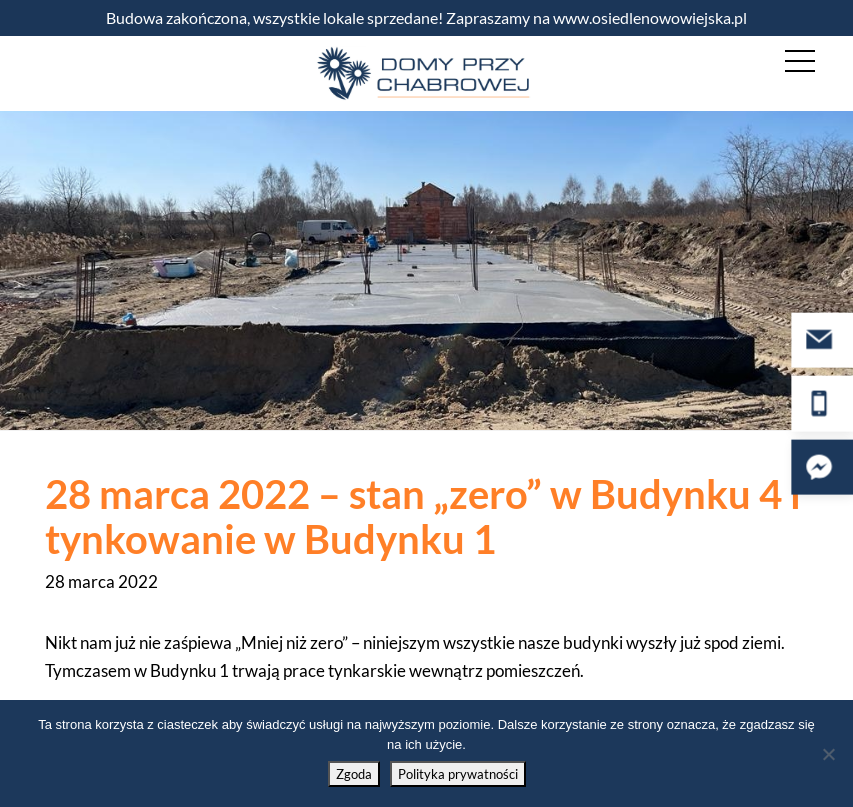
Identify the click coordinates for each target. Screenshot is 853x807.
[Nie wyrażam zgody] (828, 754)
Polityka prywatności (458, 774)
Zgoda (354, 774)
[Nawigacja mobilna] (800, 62)
